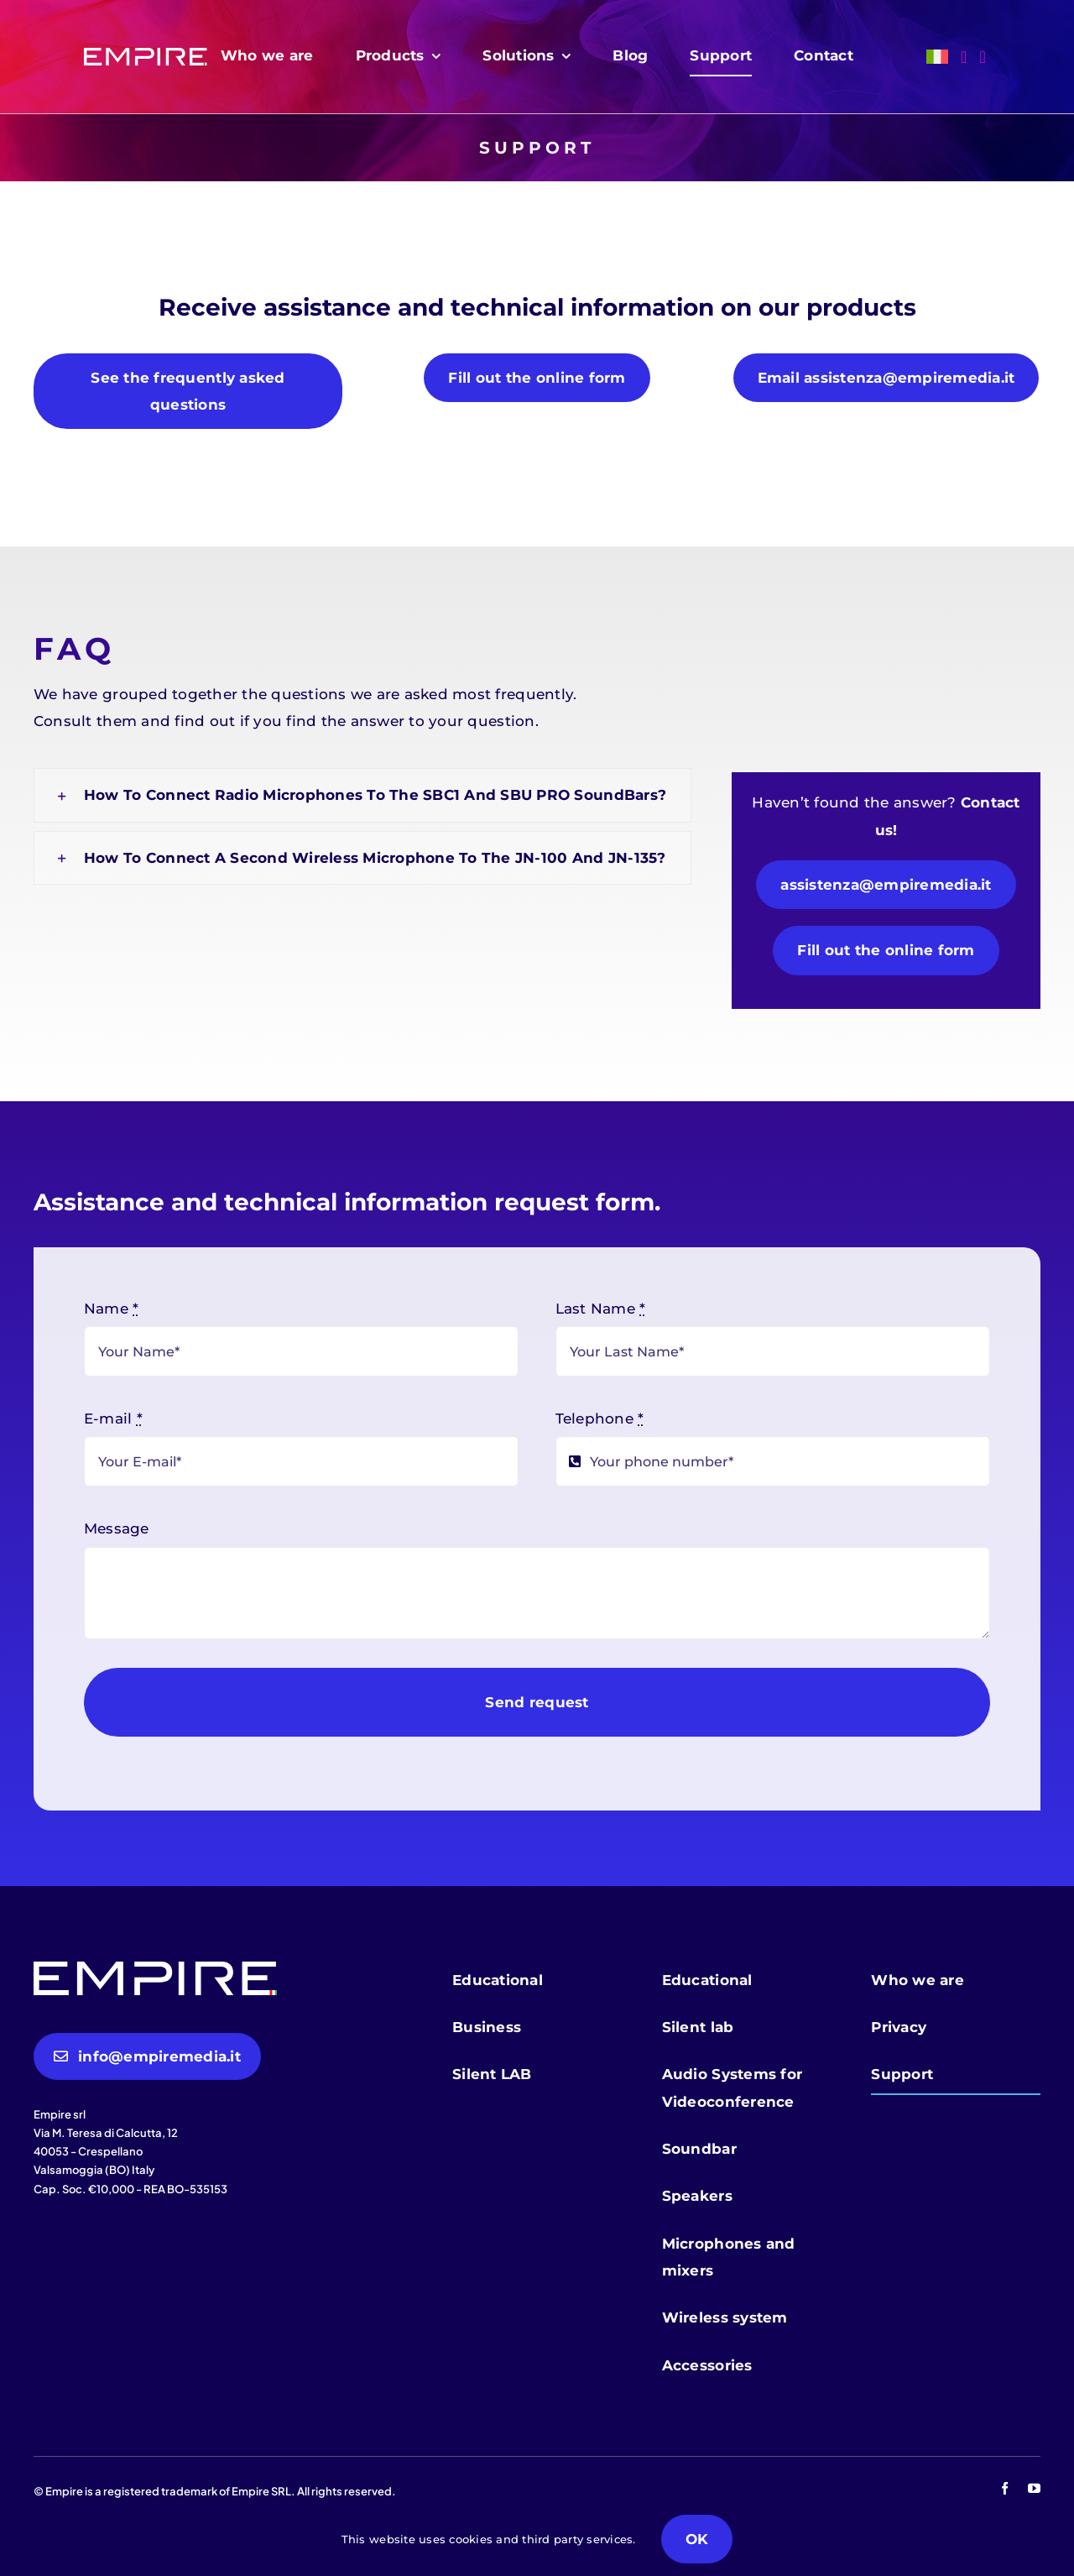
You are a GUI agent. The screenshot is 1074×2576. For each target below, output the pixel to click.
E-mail (113, 1418)
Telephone (599, 1418)
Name (111, 1308)
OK (697, 2539)
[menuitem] (937, 57)
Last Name (600, 1308)
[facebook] (1004, 2488)
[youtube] (1034, 2488)
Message (116, 1528)
